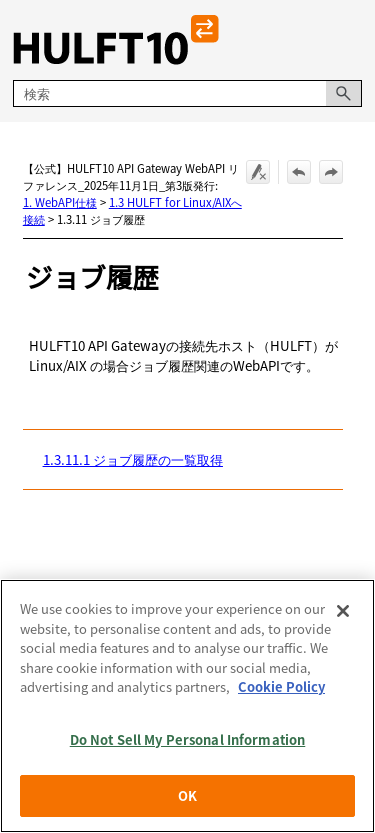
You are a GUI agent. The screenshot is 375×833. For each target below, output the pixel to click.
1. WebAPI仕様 (60, 202)
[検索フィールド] (187, 93)
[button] (344, 93)
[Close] (343, 613)
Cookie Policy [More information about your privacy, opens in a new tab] (281, 689)
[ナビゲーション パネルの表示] (351, 40)
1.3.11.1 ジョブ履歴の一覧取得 (133, 459)
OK (187, 798)
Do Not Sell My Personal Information (188, 741)
